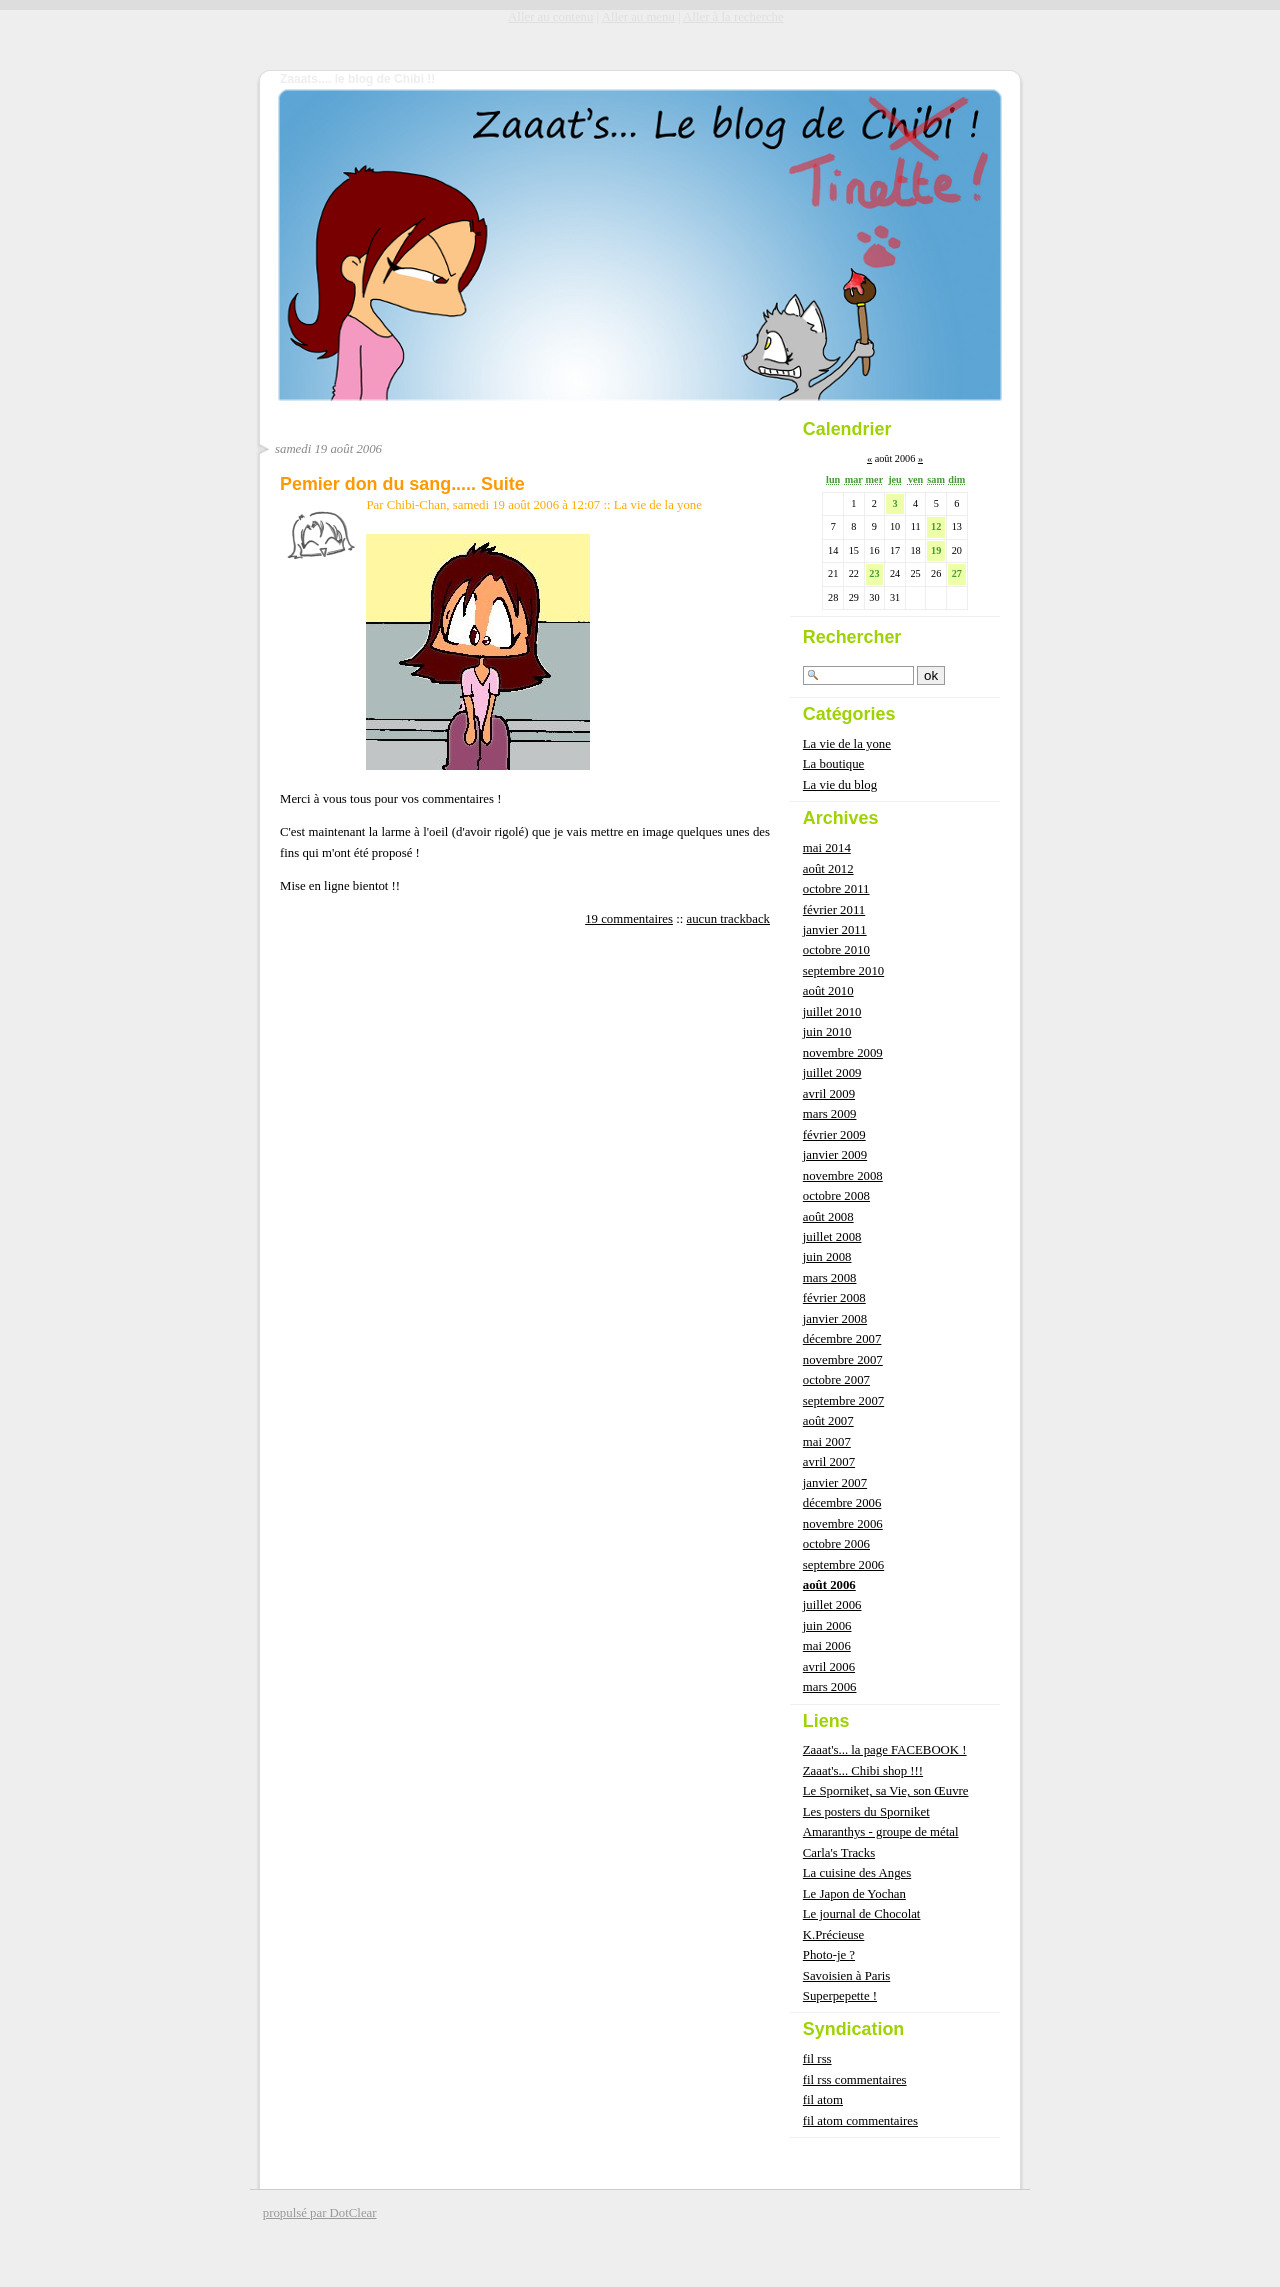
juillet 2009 (832, 1073)
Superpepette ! (840, 1996)
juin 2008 (827, 1257)
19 (936, 550)
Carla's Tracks (839, 1853)
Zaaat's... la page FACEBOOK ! (885, 1750)
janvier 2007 (835, 1483)
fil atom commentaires (860, 2121)
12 (936, 526)
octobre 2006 (836, 1544)
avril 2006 (829, 1667)
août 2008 (828, 1217)
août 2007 (828, 1421)
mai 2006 (827, 1646)
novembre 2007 (843, 1360)
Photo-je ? (829, 1955)
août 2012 (828, 869)
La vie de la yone (658, 505)
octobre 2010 (836, 950)
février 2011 (834, 910)
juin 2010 (827, 1032)
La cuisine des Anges (857, 1873)
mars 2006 (830, 1687)
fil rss (817, 2059)
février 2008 (834, 1298)
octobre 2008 (836, 1196)
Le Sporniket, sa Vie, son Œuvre (886, 1791)
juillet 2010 (832, 1012)
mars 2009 (830, 1114)
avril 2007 (829, 1462)
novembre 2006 (843, 1524)
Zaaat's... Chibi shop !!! (863, 1771)
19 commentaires (629, 919)
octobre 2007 (836, 1380)
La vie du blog (840, 785)
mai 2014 (827, 848)
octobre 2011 (836, 889)
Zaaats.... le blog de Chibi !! (357, 79)
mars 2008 (830, 1278)
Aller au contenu (550, 17)
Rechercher (852, 637)
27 (957, 573)
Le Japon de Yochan (854, 1894)
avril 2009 (829, 1094)
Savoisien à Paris (846, 1976)
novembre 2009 (843, 1053)
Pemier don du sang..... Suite (402, 484)
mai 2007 (827, 1442)
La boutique (833, 764)
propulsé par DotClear (320, 2213)
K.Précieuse (833, 1935)
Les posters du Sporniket (866, 1812)
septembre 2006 (843, 1565)
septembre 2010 (843, 971)
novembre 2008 (843, 1176)
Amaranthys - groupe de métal (881, 1832)
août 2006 (829, 1585)
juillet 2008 (832, 1237)
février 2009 (834, 1135)
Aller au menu (638, 17)
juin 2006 (827, 1626)
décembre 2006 (842, 1503)
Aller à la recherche (733, 17)
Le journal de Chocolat (862, 1914)
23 (874, 573)
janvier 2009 (835, 1155)
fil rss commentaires (855, 2080)
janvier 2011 (835, 930)
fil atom (823, 2100)
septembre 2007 (843, 1401)
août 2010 (828, 991)
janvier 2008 (835, 1319)
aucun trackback (729, 919)
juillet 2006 (832, 1605)
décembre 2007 (842, 1339)
